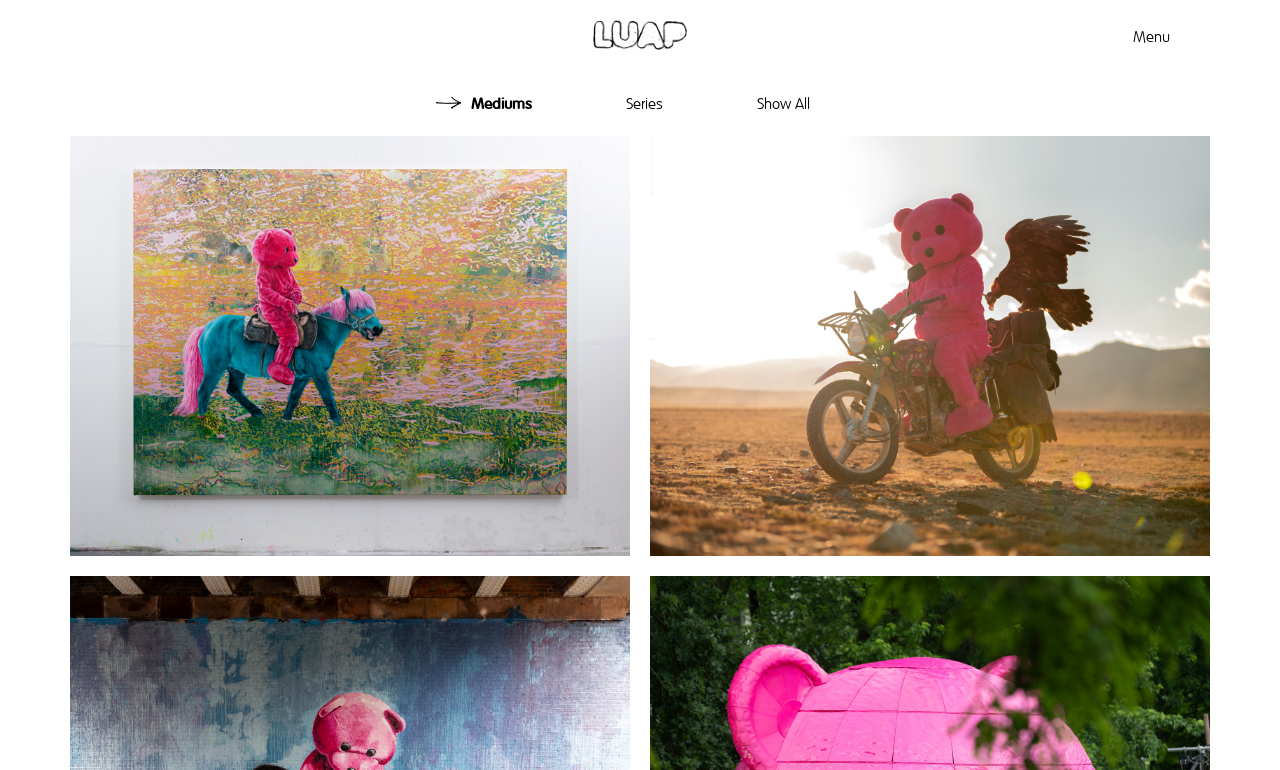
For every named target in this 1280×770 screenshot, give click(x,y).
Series (644, 104)
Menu (1151, 37)
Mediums (501, 104)
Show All (783, 104)
